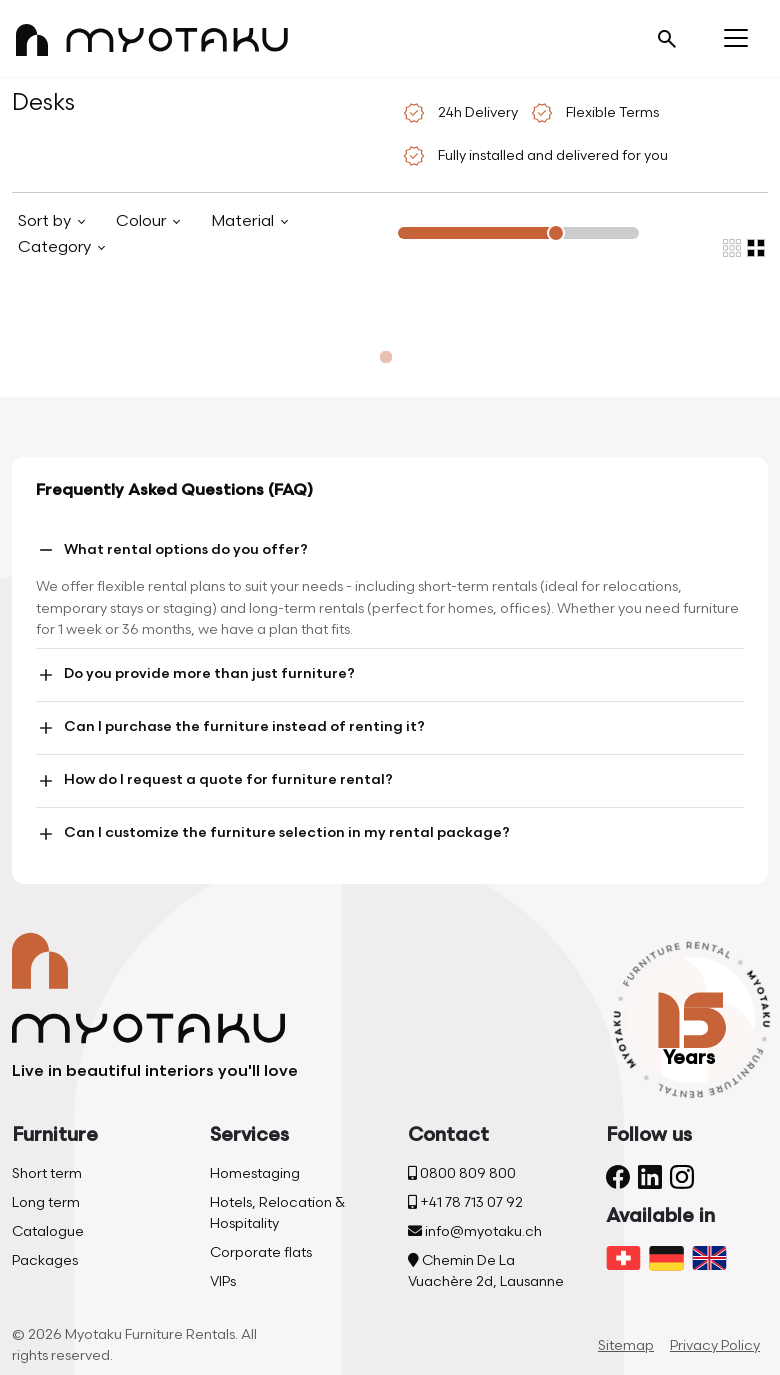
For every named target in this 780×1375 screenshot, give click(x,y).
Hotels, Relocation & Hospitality (277, 1213)
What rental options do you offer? (172, 550)
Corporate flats (261, 1252)
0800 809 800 (462, 1173)
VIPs (223, 1281)
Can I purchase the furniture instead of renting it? (230, 728)
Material (244, 221)
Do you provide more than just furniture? (195, 675)
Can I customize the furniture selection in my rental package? (273, 834)
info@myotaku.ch (475, 1231)
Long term (46, 1202)
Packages (45, 1260)
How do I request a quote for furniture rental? (214, 781)
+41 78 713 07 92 (465, 1202)
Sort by (46, 221)
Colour (143, 221)
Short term (47, 1173)
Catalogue (48, 1231)
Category (56, 247)
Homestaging (255, 1173)
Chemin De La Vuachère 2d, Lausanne (486, 1271)
